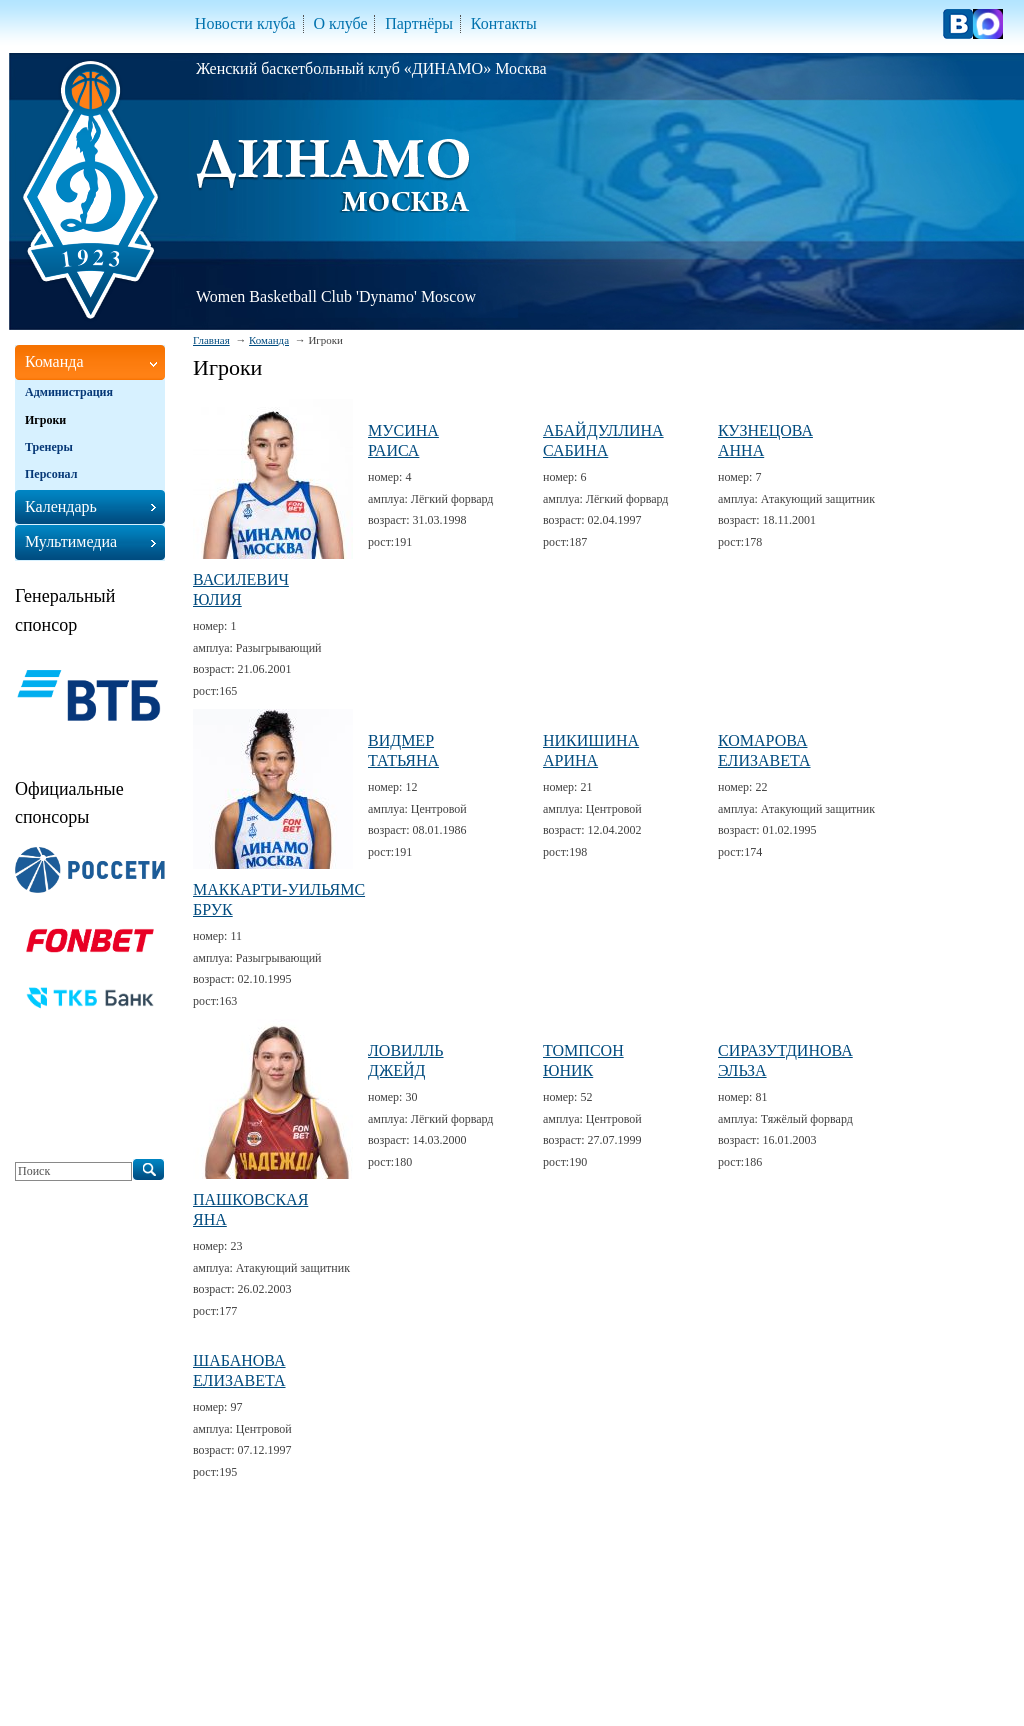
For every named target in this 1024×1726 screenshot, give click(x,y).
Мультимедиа (71, 541)
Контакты (504, 23)
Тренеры (49, 447)
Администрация (69, 392)
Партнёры (419, 23)
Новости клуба (245, 23)
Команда (269, 340)
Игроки (45, 420)
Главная (211, 340)
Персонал (51, 474)
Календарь (61, 506)
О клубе (340, 23)
